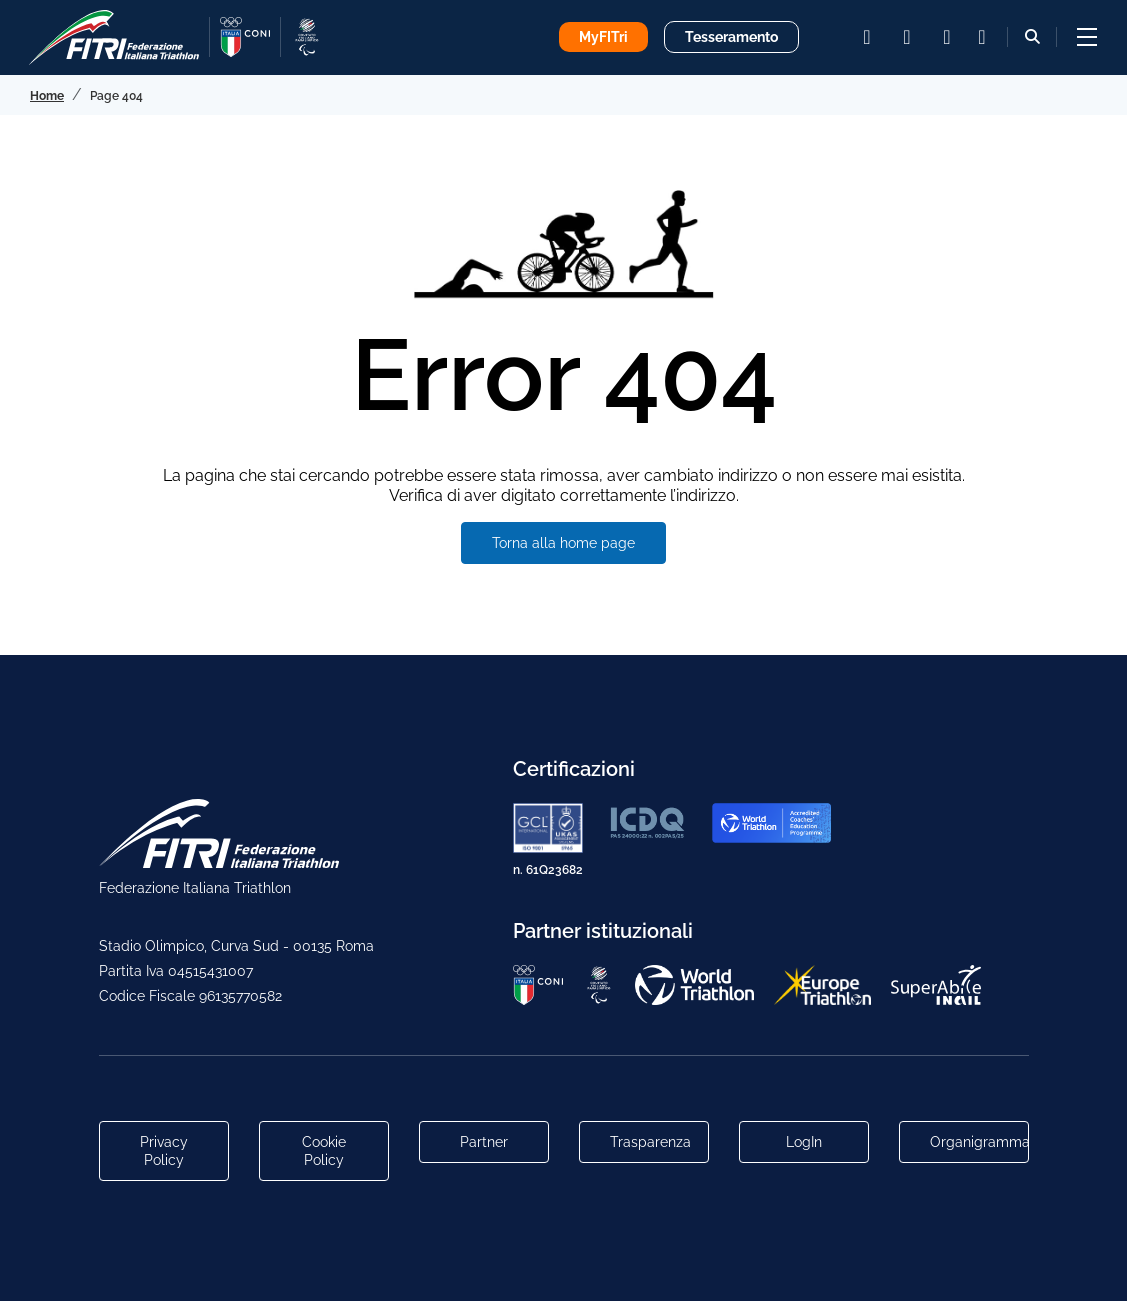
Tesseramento (731, 37)
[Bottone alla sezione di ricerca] (1032, 36)
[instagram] (867, 37)
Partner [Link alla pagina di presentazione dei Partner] (484, 1142)
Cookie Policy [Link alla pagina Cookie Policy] (324, 1151)
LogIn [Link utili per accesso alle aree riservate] (804, 1142)
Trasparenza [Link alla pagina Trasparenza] (650, 1142)
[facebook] (907, 37)
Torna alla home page (563, 543)
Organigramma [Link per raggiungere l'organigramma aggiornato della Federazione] (979, 1142)
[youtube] (947, 37)
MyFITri (603, 37)
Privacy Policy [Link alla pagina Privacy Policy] (164, 1151)
